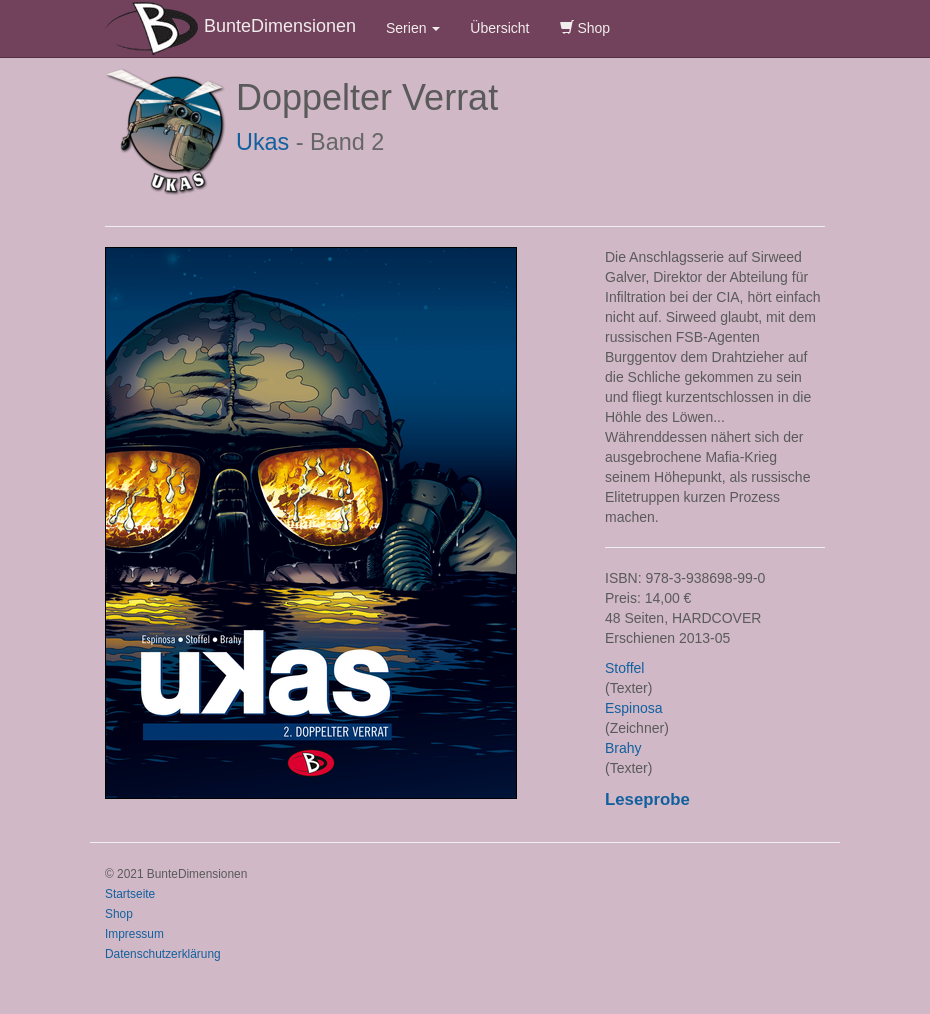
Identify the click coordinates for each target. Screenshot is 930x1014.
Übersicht (499, 28)
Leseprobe (647, 799)
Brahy (623, 748)
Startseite (130, 894)
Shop (585, 28)
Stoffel (624, 668)
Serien (413, 28)
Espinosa (634, 708)
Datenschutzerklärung (163, 954)
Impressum (134, 934)
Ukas (262, 142)
